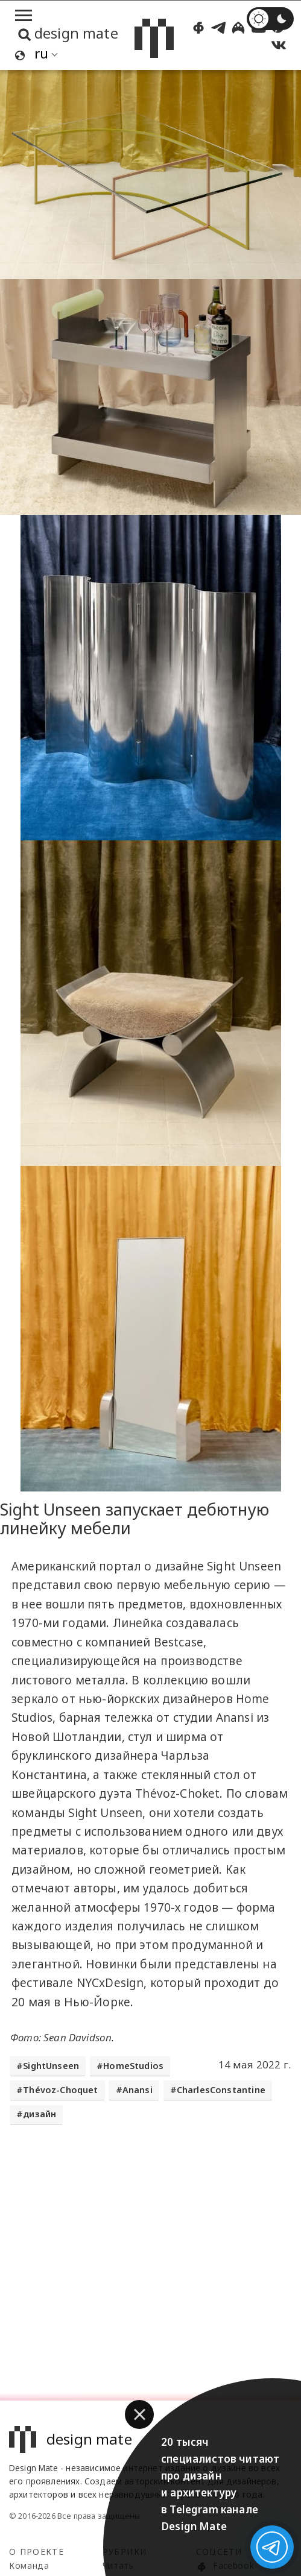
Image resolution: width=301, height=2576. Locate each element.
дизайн (39, 2114)
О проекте (36, 2551)
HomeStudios (133, 2065)
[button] (139, 2414)
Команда (29, 2565)
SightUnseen (51, 2065)
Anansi (137, 2090)
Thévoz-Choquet (60, 2090)
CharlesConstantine (221, 2090)
